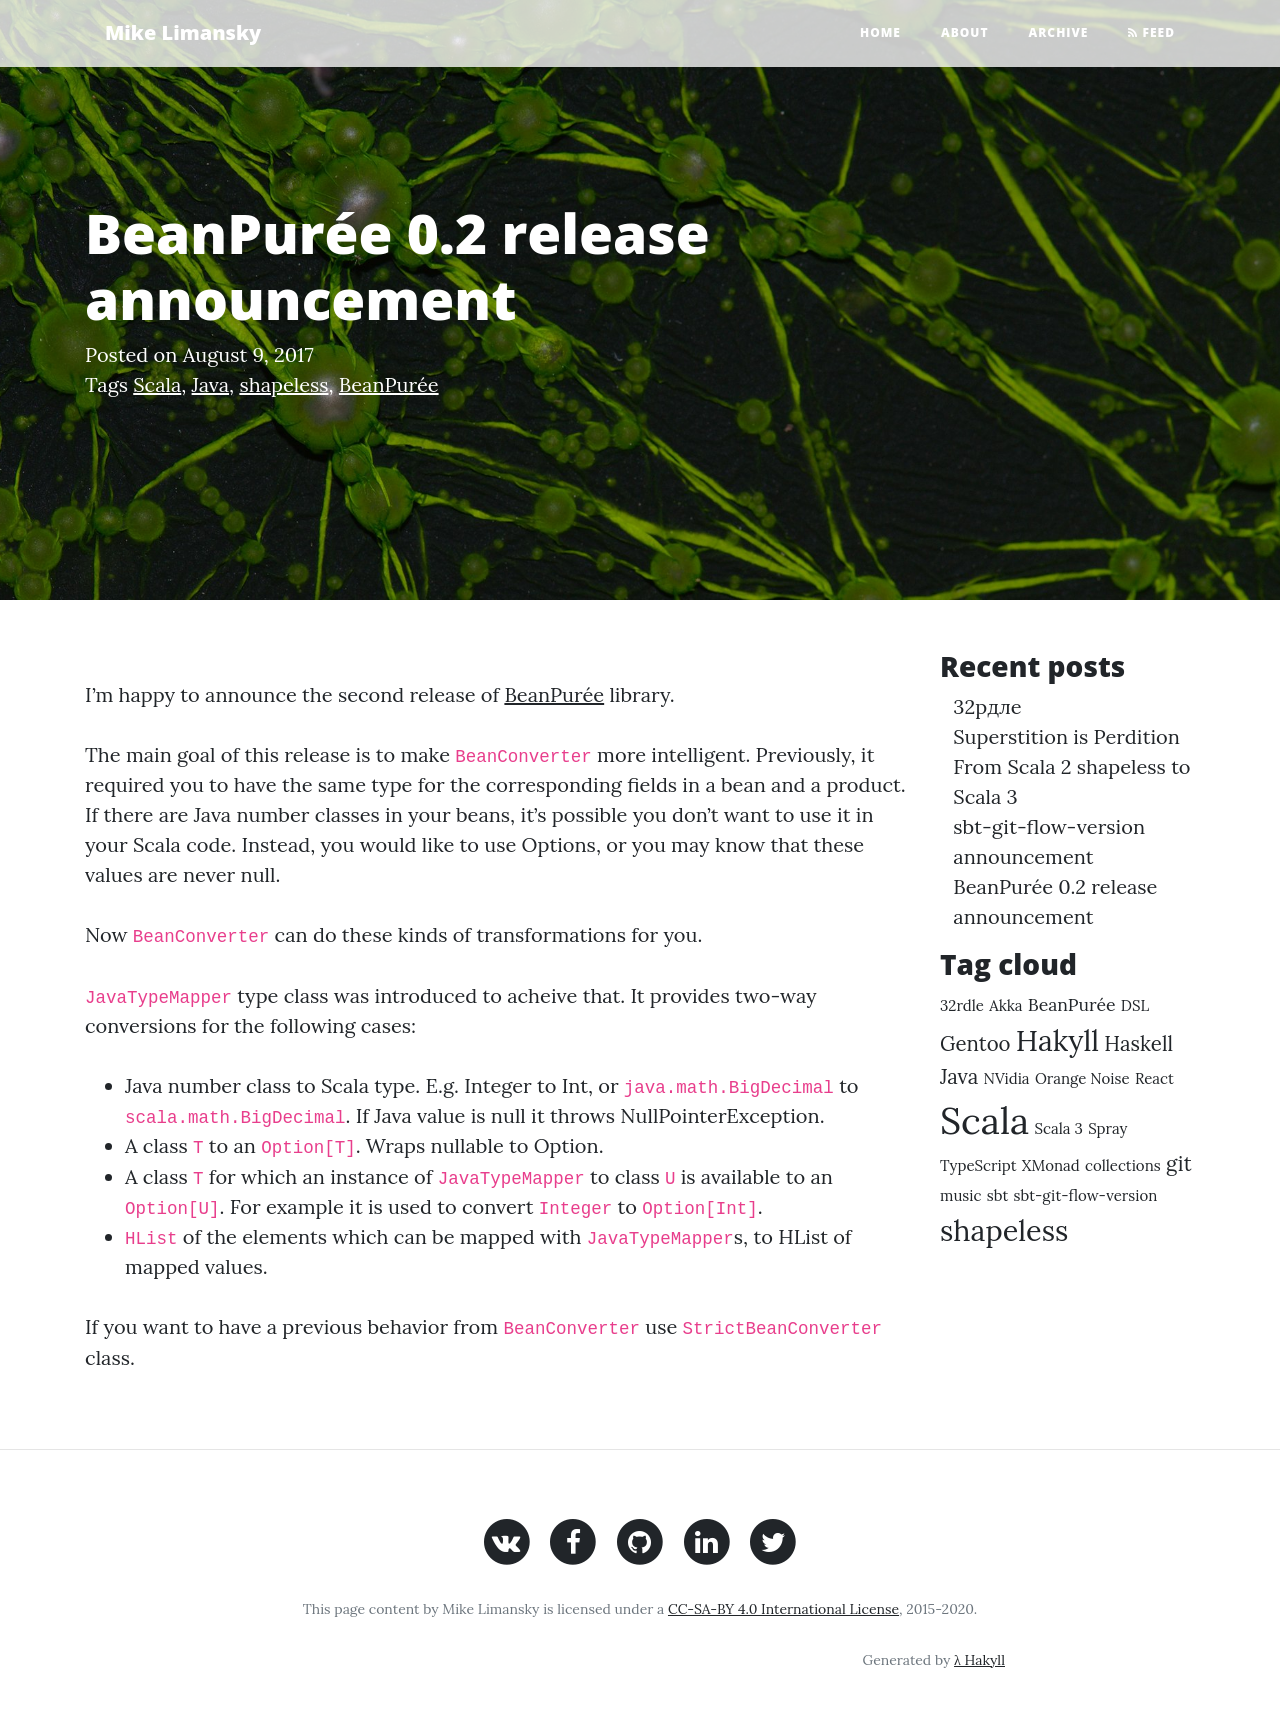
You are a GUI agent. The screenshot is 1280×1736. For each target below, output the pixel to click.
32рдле (987, 706)
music (961, 1195)
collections (1123, 1165)
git (1179, 1163)
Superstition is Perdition (1066, 736)
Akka (1005, 1005)
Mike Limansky (183, 32)
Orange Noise (1082, 1078)
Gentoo (975, 1043)
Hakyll (1057, 1040)
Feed (1151, 32)
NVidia (1006, 1078)
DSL (1135, 1005)
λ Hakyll (979, 1660)
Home (880, 32)
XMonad (1051, 1165)
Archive (1059, 32)
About (965, 32)
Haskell (1138, 1043)
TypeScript (978, 1165)
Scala (157, 384)
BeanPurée (389, 384)
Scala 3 (1059, 1128)
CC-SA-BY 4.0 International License (783, 1609)
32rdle (962, 1005)
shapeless (283, 384)
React (1154, 1078)
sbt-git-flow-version (1086, 1195)
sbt (997, 1195)
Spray (1107, 1128)
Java (210, 384)
